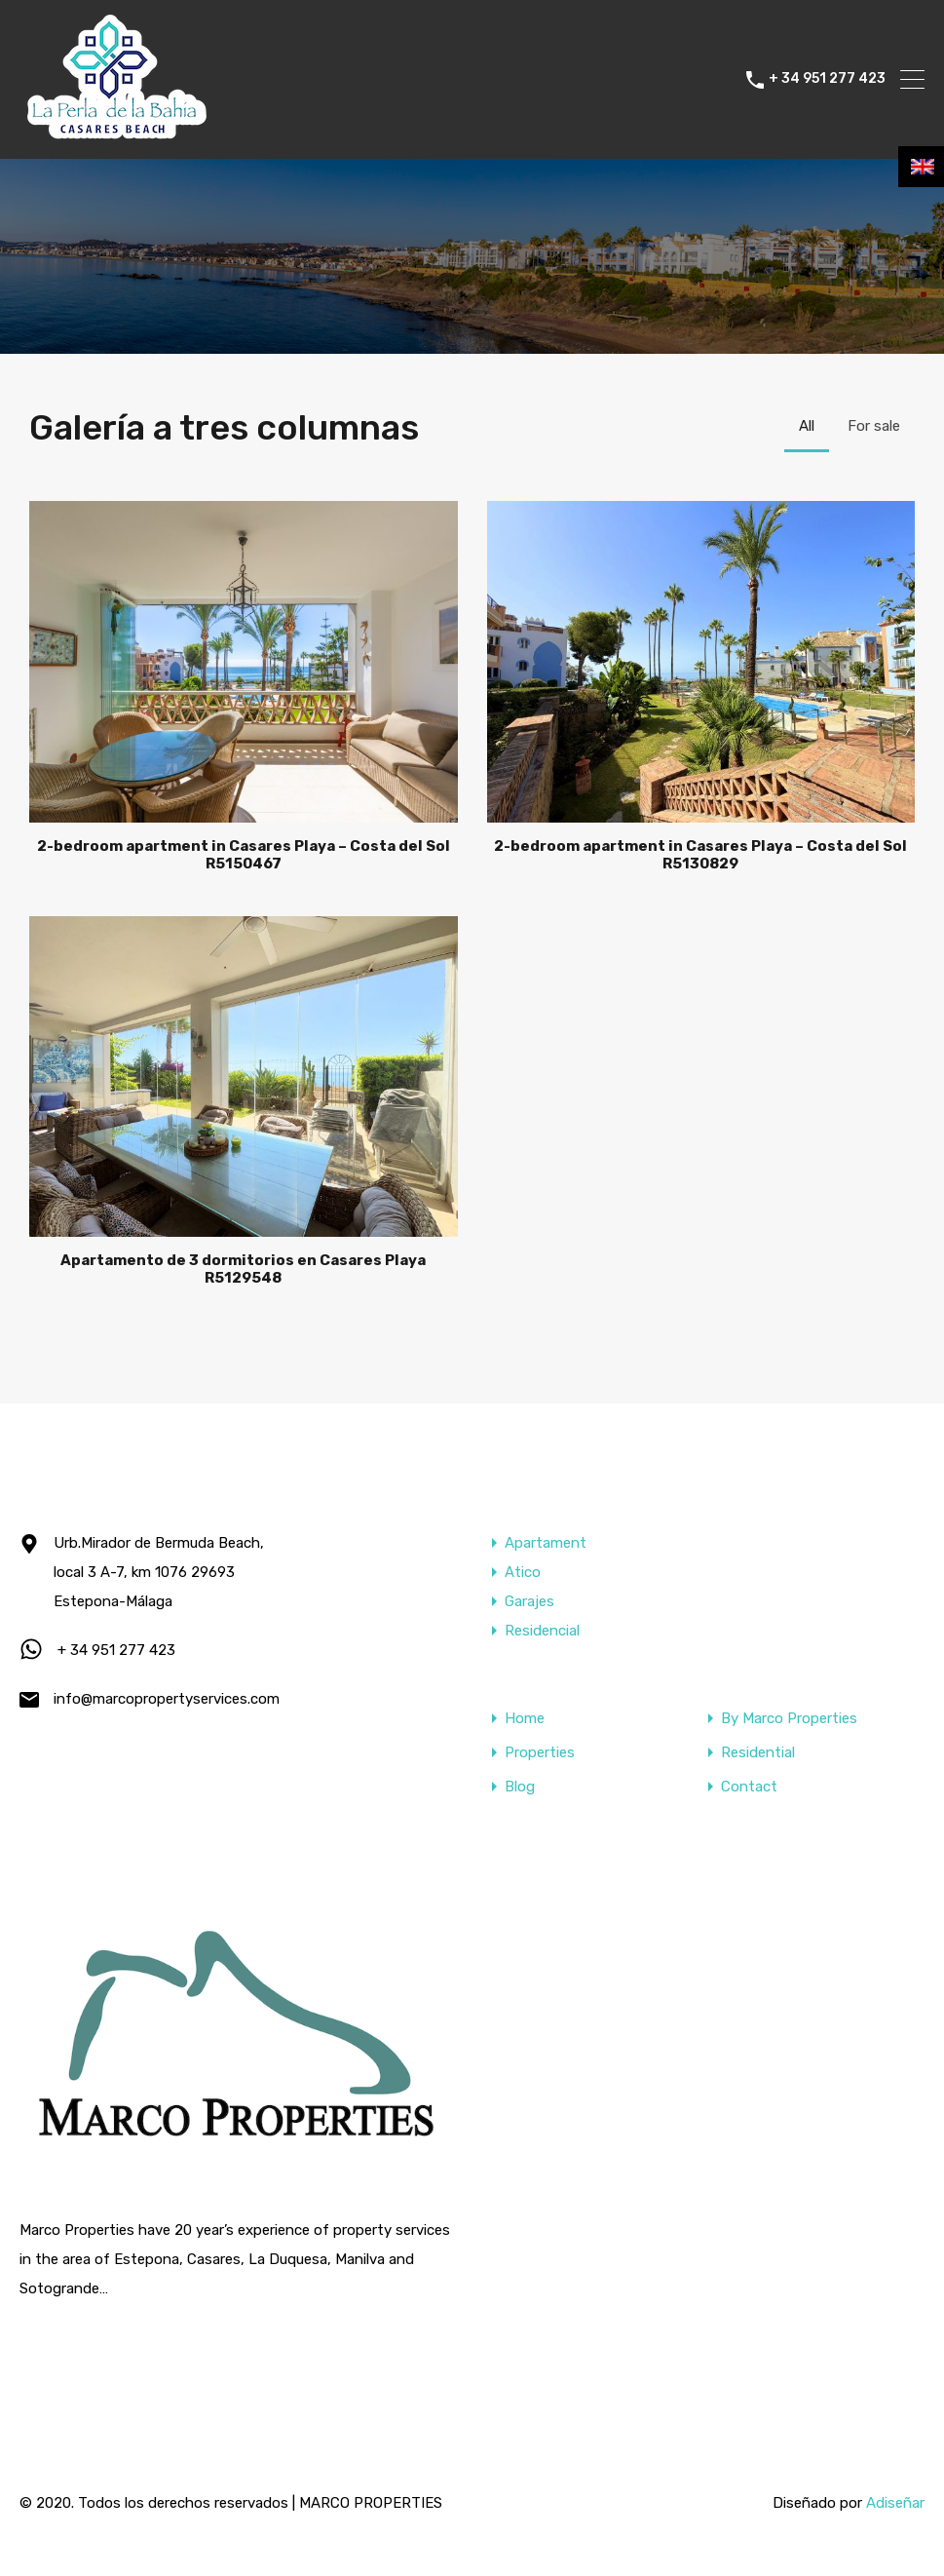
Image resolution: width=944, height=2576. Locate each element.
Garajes (529, 1601)
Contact (749, 1787)
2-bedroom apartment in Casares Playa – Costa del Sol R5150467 (243, 854)
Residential (758, 1753)
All (806, 426)
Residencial (542, 1630)
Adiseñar (895, 2503)
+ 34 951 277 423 (827, 79)
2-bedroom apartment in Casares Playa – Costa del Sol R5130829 (700, 854)
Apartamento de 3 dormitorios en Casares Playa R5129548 (243, 1269)
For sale (874, 426)
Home (525, 1718)
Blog (520, 1787)
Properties (540, 1753)
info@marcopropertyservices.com (167, 1699)
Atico (523, 1572)
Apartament (545, 1543)
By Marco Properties (789, 1718)
